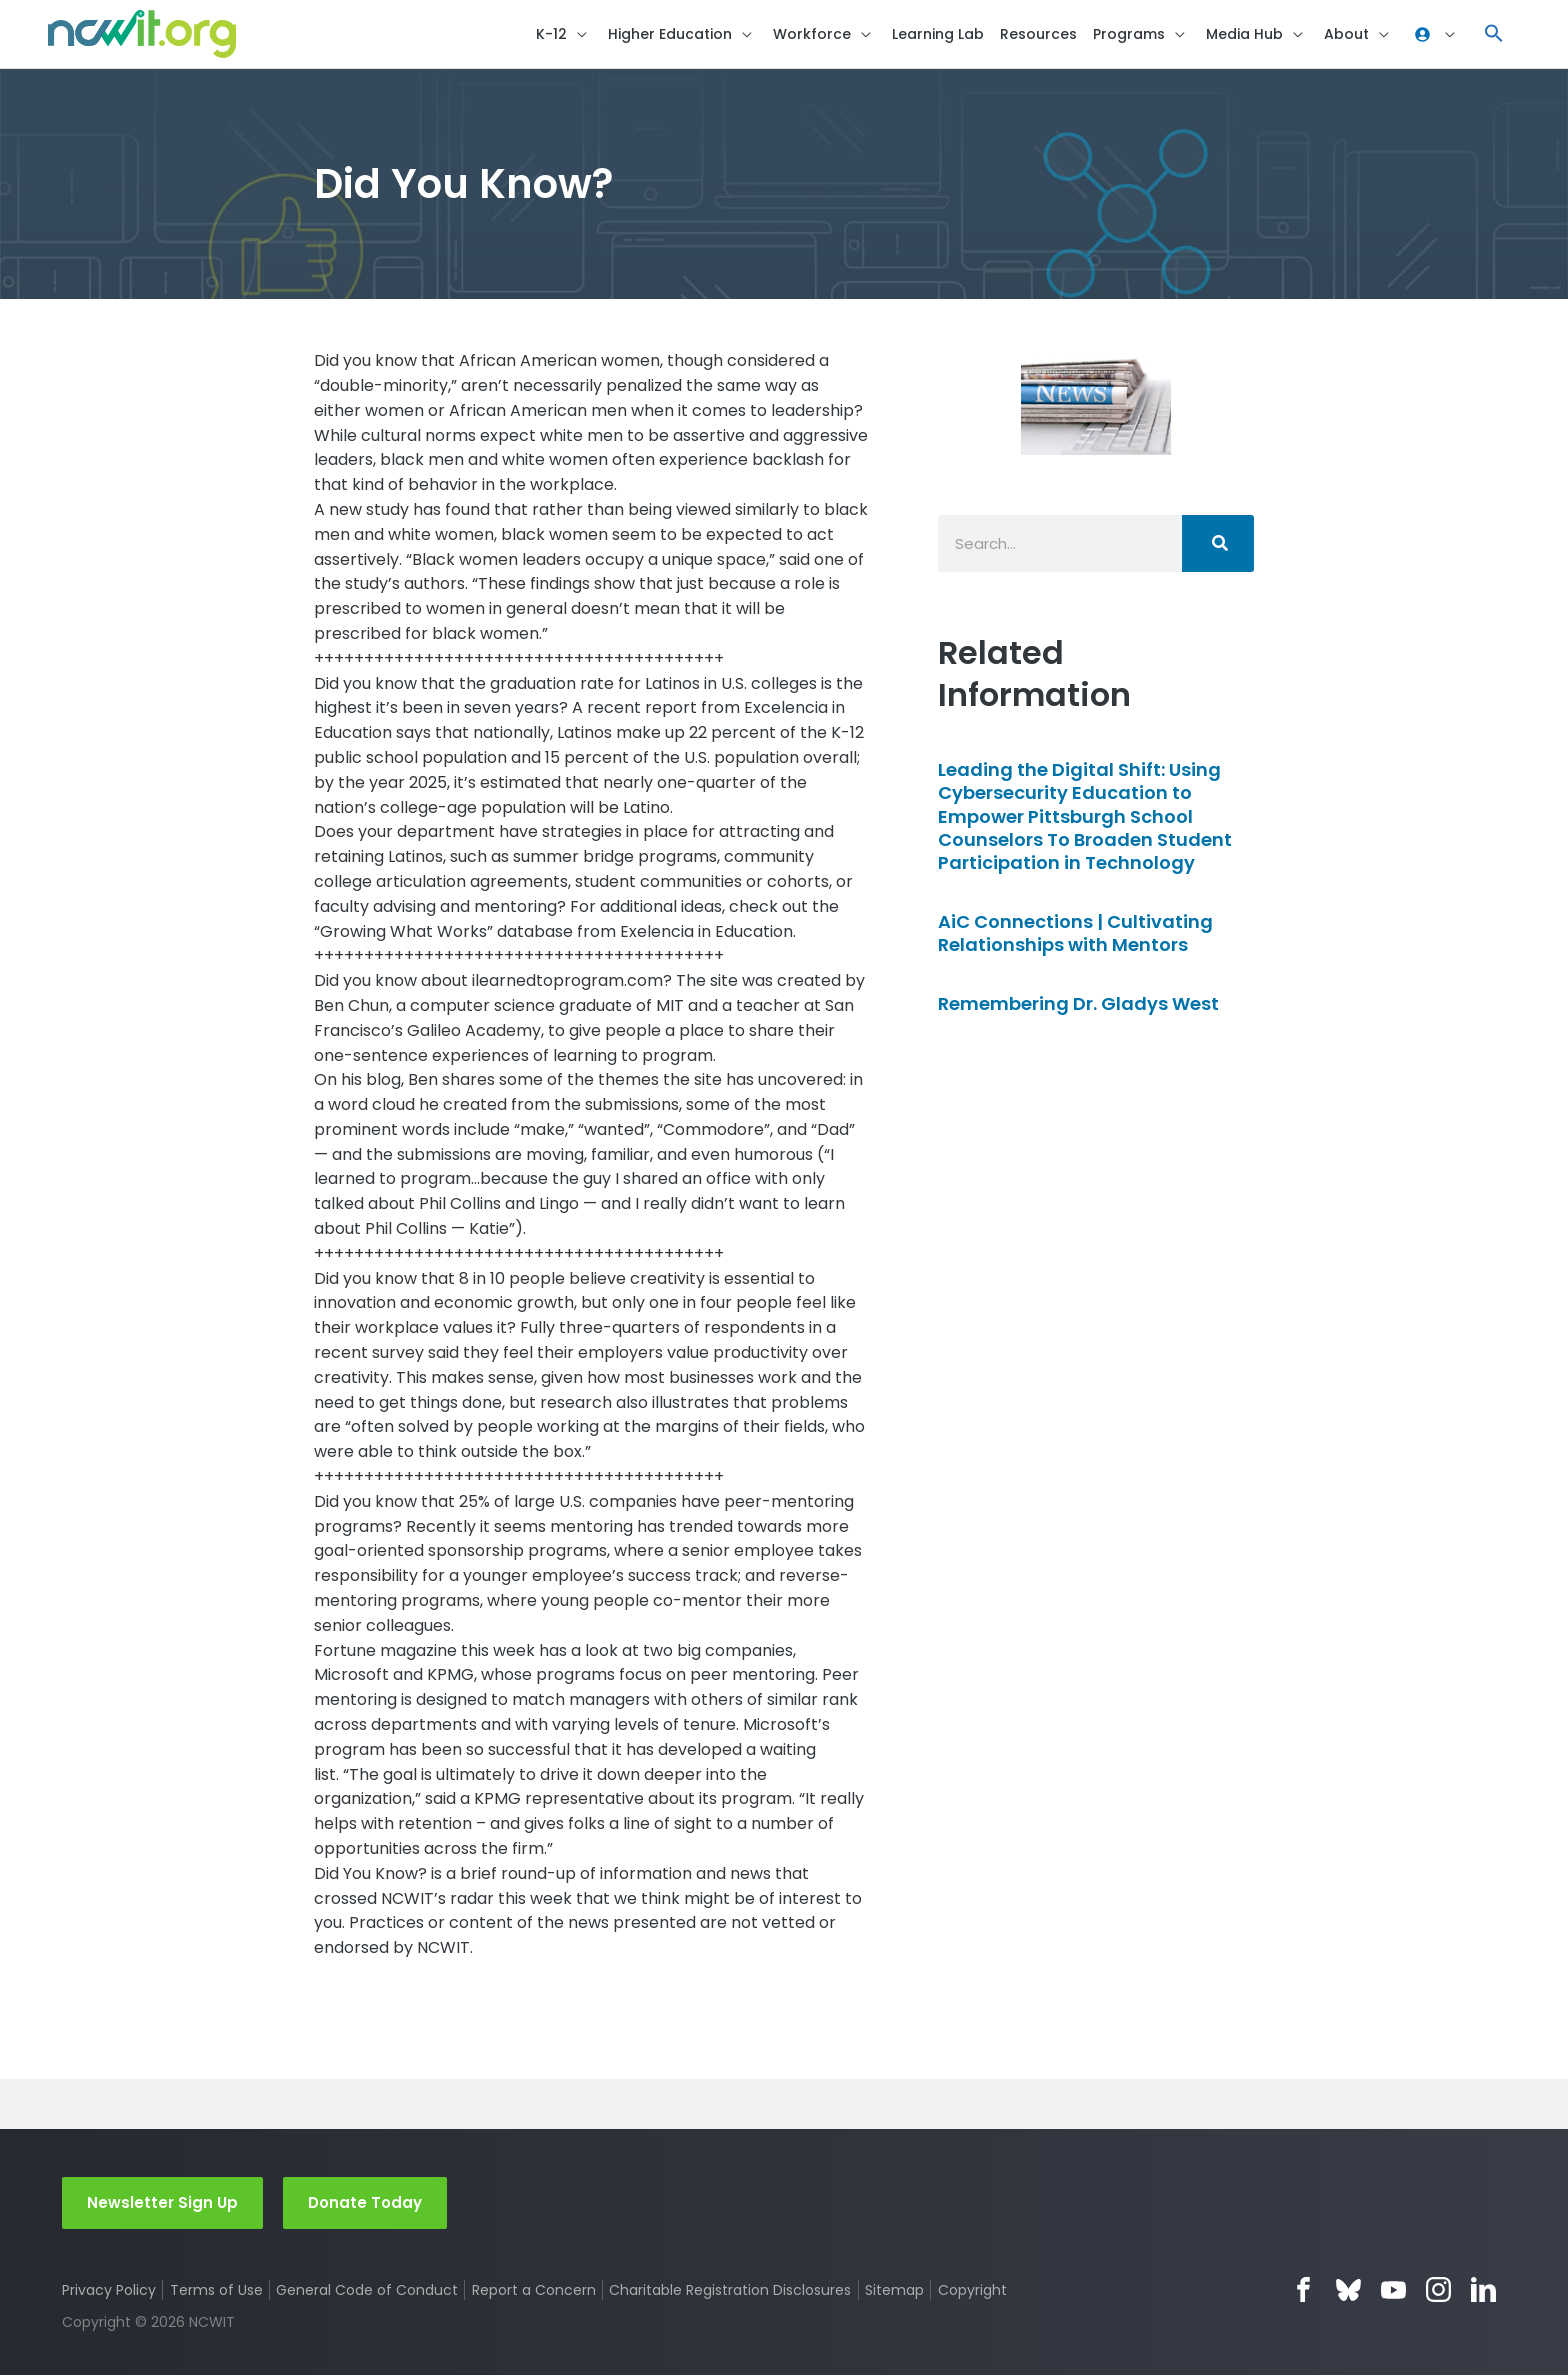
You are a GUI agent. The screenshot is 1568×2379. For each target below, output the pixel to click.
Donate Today (365, 2205)
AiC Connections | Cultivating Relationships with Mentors (1075, 936)
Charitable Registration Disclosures (731, 2293)
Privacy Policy (109, 2293)
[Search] (1218, 546)
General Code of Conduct (368, 2293)
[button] (1494, 35)
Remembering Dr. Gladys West (1078, 1005)
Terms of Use (216, 2293)
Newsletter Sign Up (162, 2205)
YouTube (1393, 2293)
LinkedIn (1483, 2293)
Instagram (1438, 2293)
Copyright (973, 2293)
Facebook (1303, 2293)
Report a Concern (534, 2293)
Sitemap (895, 2293)
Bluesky (1348, 2293)
